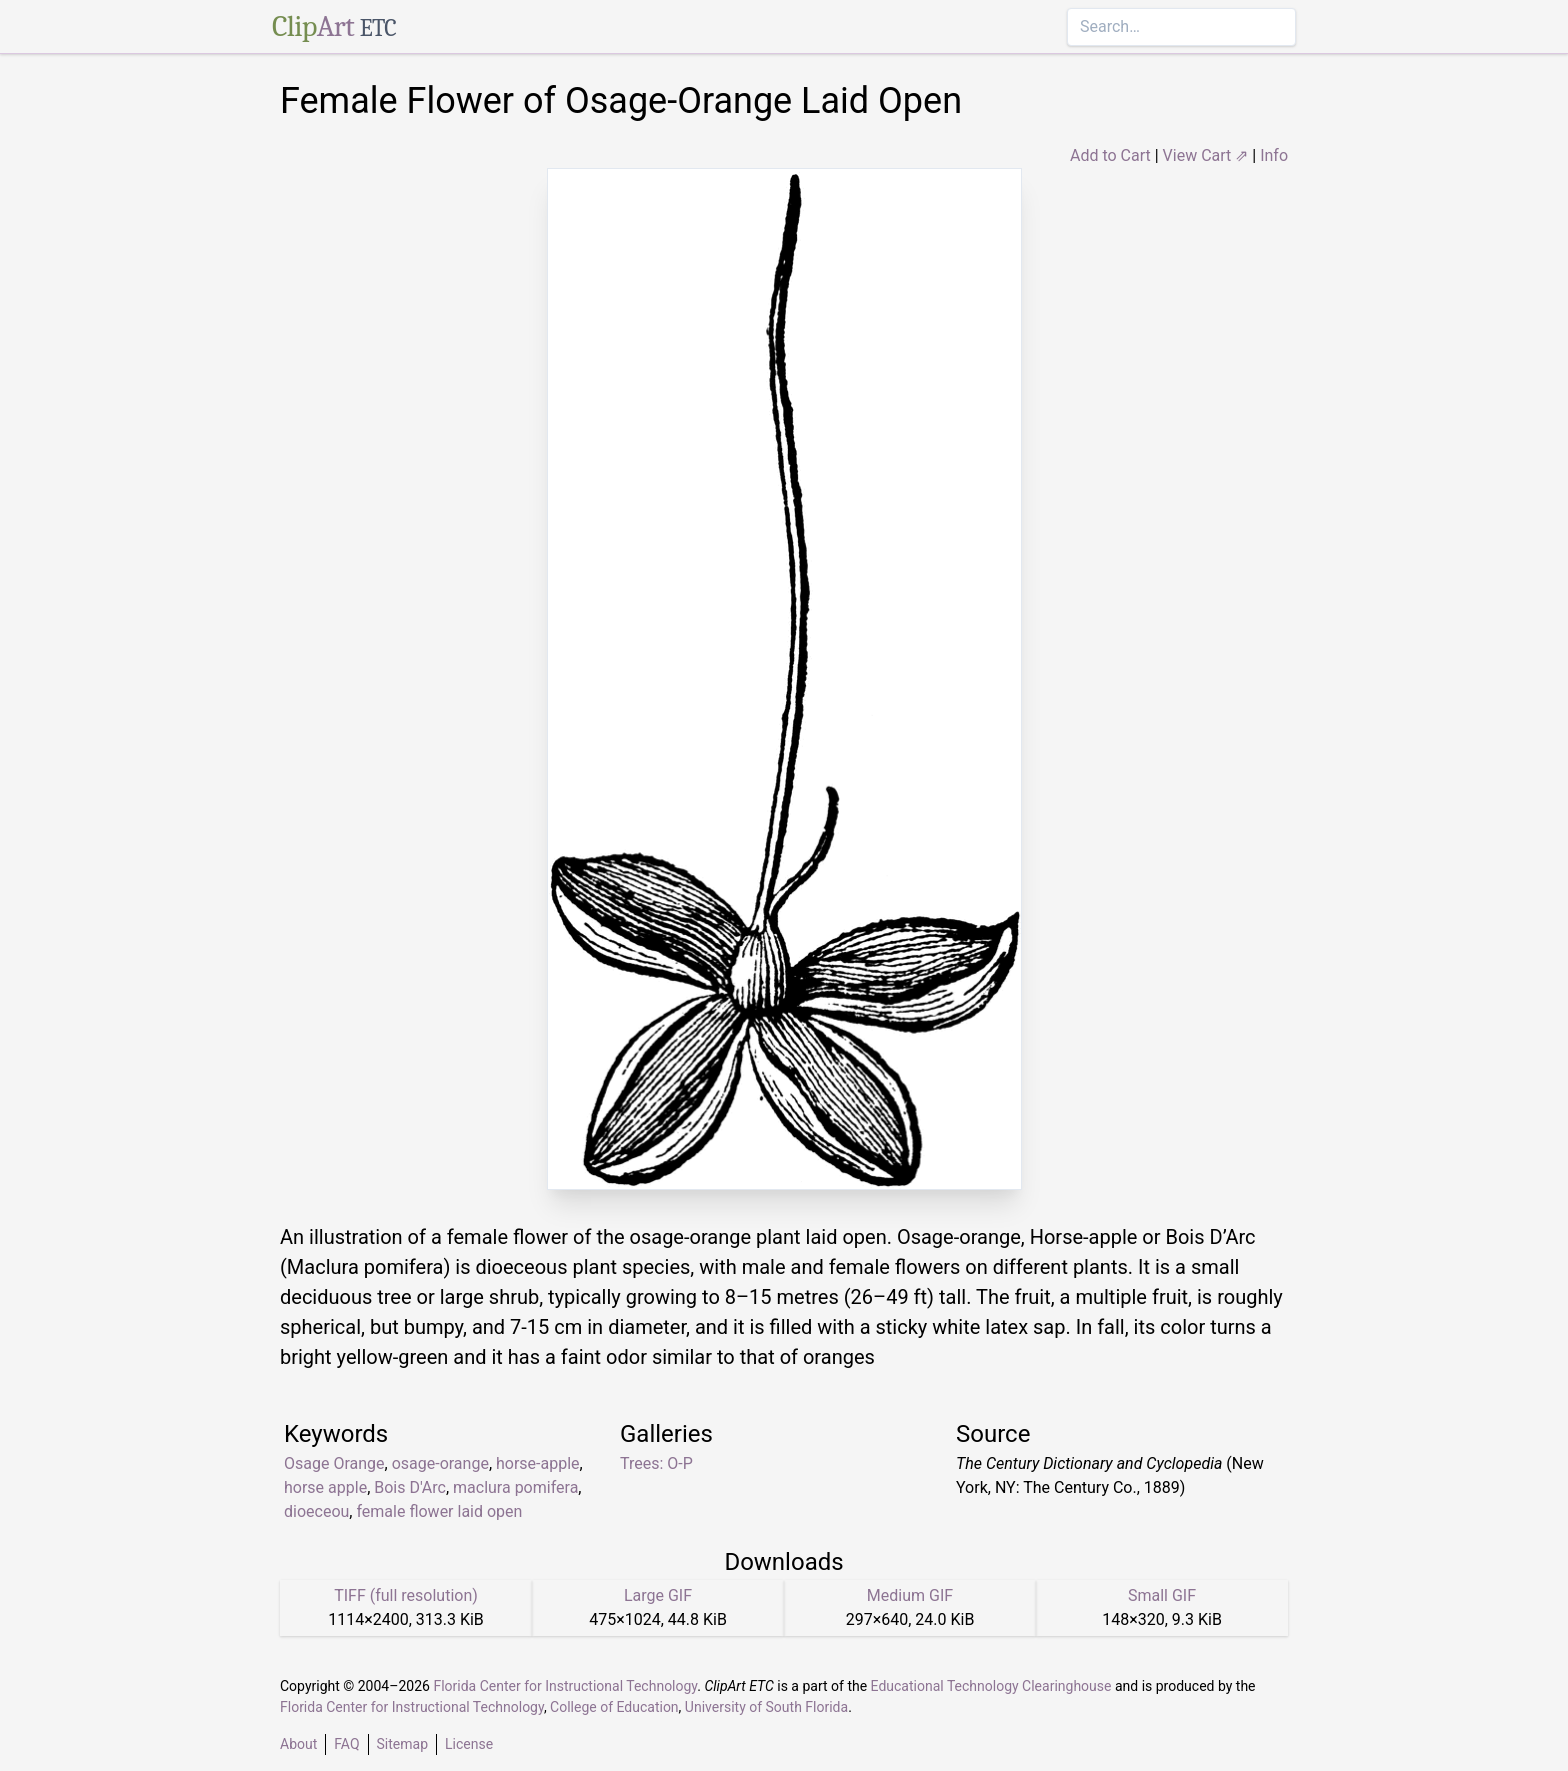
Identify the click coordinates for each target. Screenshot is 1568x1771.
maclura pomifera (515, 1487)
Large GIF (658, 1595)
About (298, 1744)
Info (1274, 155)
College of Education (614, 1707)
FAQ (346, 1744)
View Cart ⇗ (1206, 155)
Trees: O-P (656, 1463)
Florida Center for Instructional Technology (565, 1686)
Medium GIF (910, 1595)
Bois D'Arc (410, 1487)
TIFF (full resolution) (406, 1595)
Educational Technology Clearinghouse (991, 1686)
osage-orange (440, 1463)
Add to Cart (1110, 155)
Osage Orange (334, 1463)
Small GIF (1162, 1595)
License (469, 1744)
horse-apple (538, 1463)
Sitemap (402, 1744)
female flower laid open (439, 1511)
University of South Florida (766, 1707)
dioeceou (316, 1511)
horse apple (325, 1487)
